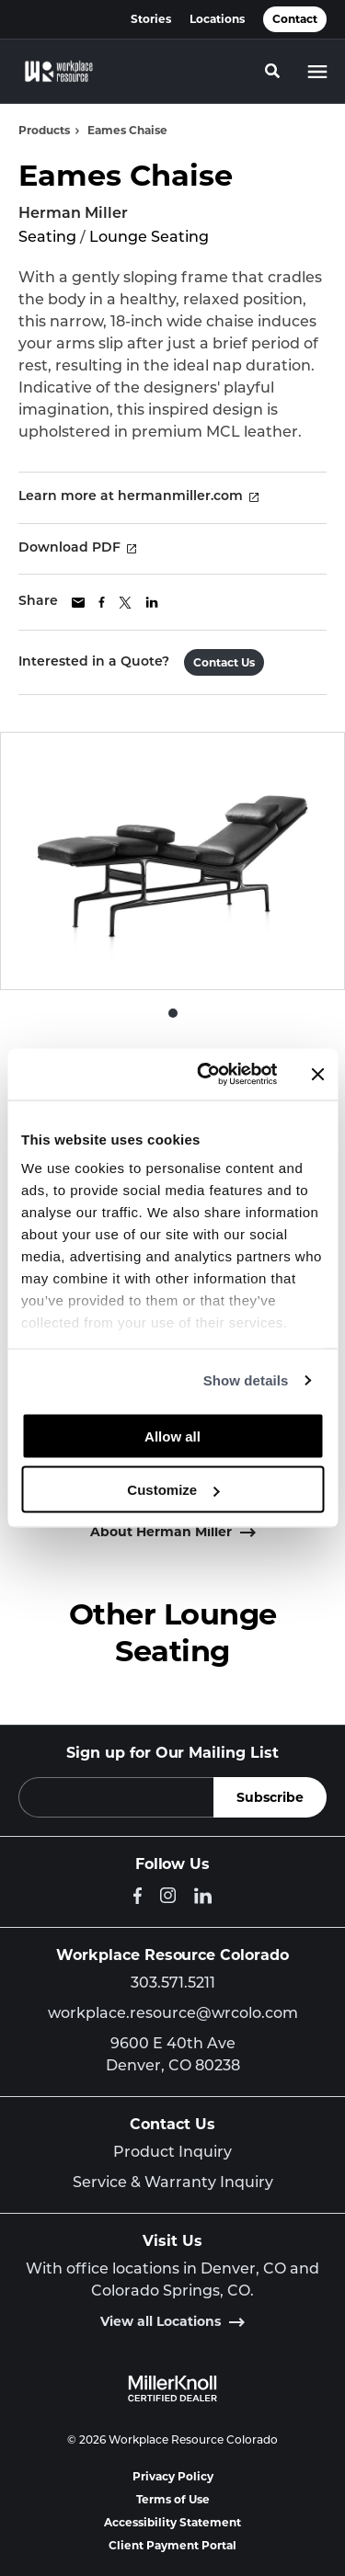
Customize (173, 1490)
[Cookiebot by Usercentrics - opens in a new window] (205, 1075)
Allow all (172, 1435)
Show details (246, 1380)
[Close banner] (317, 1073)
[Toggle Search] (272, 70)
